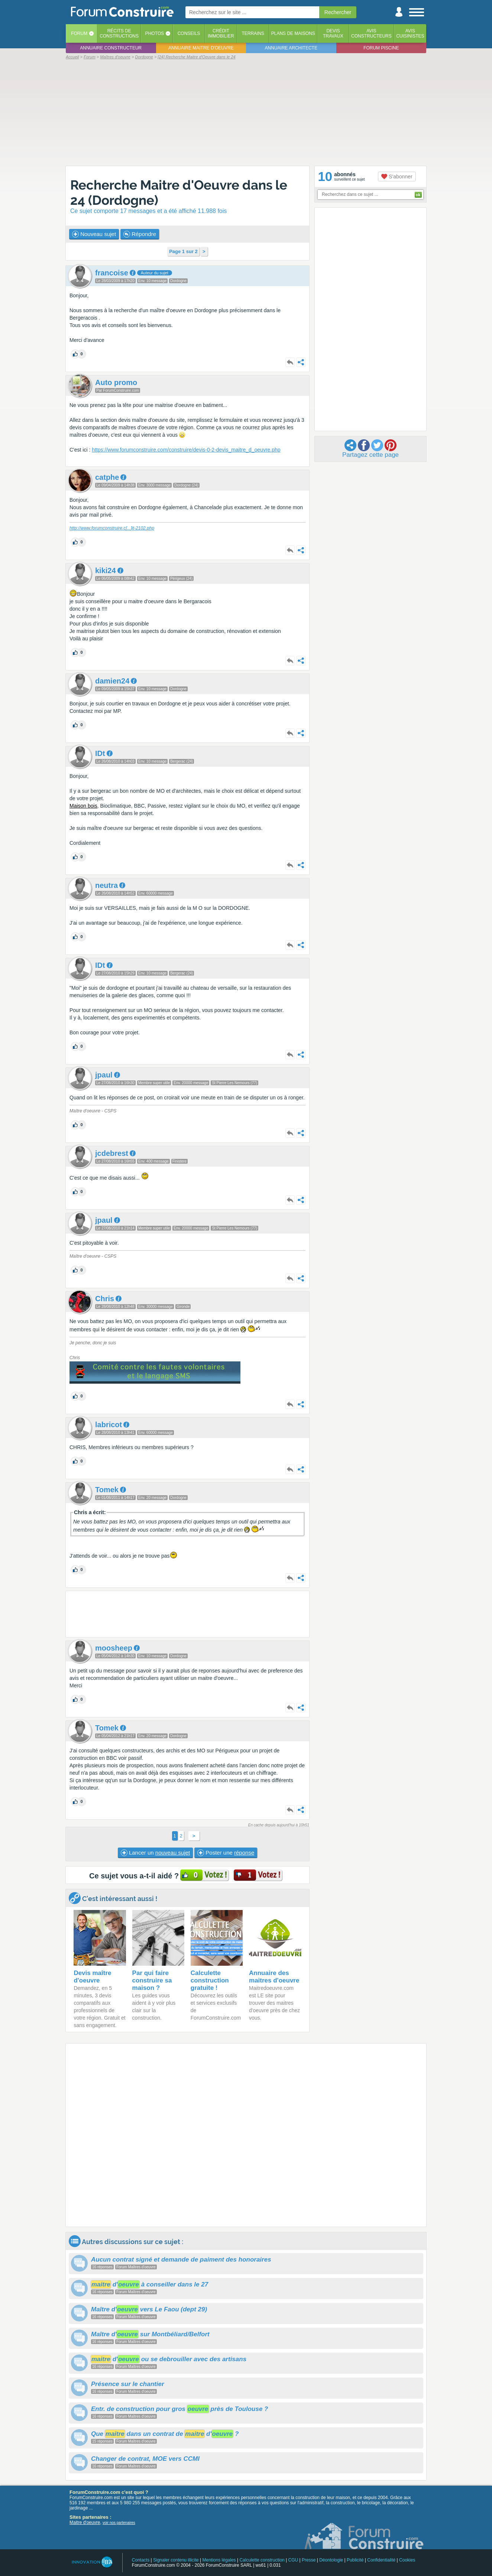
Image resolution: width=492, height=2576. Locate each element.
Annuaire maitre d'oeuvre (201, 48)
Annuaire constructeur (111, 48)
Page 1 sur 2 (183, 251)
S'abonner (396, 177)
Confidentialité (381, 2560)
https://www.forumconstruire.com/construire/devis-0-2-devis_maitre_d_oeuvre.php (186, 450)
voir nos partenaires (119, 2523)
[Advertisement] (246, 112)
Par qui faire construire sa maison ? (152, 1980)
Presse (308, 2560)
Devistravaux (333, 33)
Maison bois (83, 806)
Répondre (139, 234)
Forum (79, 33)
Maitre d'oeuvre (84, 2522)
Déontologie (331, 2560)
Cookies (407, 2560)
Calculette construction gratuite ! (210, 1980)
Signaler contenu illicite (176, 2560)
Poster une (225, 1852)
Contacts (140, 2560)
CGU (293, 2560)
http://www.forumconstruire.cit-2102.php (111, 528)
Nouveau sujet (94, 234)
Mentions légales (219, 2560)
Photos (154, 33)
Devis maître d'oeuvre (92, 1976)
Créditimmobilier (221, 33)
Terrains (253, 33)
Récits (119, 33)
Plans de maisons (293, 33)
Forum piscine (381, 48)
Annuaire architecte (291, 48)
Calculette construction (261, 2560)
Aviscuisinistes (410, 33)
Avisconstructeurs (371, 33)
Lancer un (155, 1852)
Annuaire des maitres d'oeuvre (274, 1976)
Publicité (355, 2560)
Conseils (189, 33)
